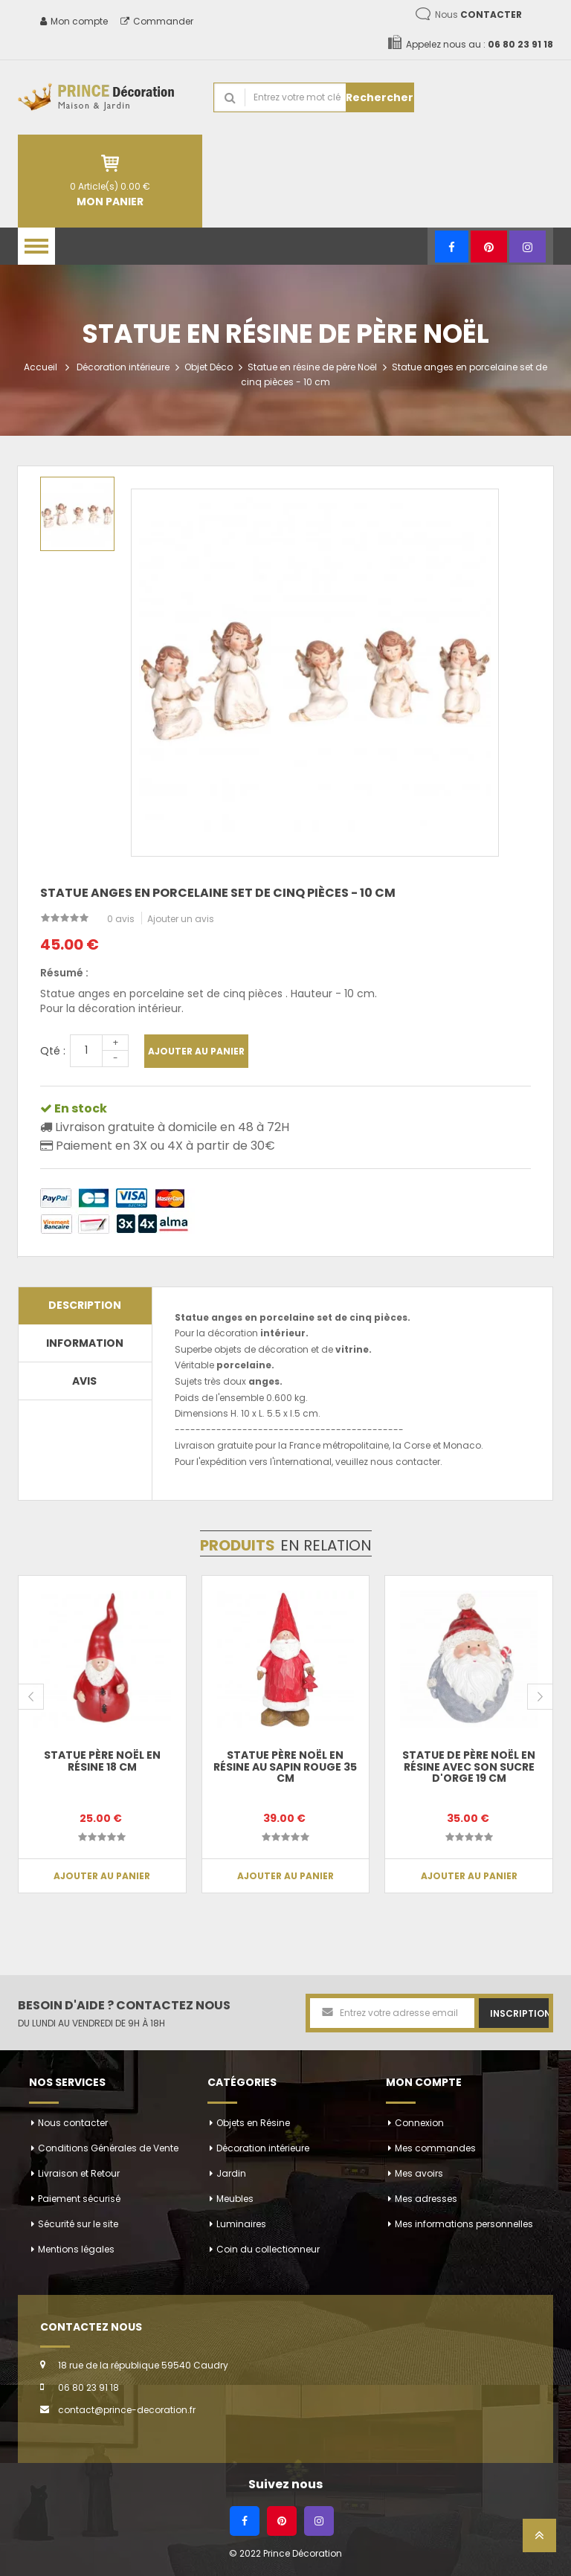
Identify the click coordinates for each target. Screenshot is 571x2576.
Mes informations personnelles (464, 2224)
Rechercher (379, 97)
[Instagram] (527, 247)
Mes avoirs (419, 2173)
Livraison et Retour (79, 2173)
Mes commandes (435, 2148)
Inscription (519, 2013)
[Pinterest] (489, 247)
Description (84, 1305)
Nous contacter (73, 2122)
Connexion (419, 2122)
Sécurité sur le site (78, 2224)
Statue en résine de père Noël (312, 367)
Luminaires (241, 2224)
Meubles (235, 2198)
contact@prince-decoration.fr (127, 2409)
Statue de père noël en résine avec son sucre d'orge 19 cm (468, 1767)
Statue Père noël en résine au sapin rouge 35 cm (285, 1767)
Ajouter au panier (196, 1051)
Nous (478, 14)
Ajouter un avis (180, 918)
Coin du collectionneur (268, 2249)
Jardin (231, 2173)
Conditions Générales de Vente (108, 2148)
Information (84, 1343)
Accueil (40, 367)
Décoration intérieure (123, 367)
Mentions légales (76, 2249)
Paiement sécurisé (79, 2198)
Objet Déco (208, 367)
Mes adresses (426, 2198)
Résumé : (64, 972)
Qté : (52, 1050)
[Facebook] (451, 247)
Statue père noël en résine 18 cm (102, 1761)
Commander (156, 21)
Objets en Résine (253, 2122)
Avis (84, 1381)
